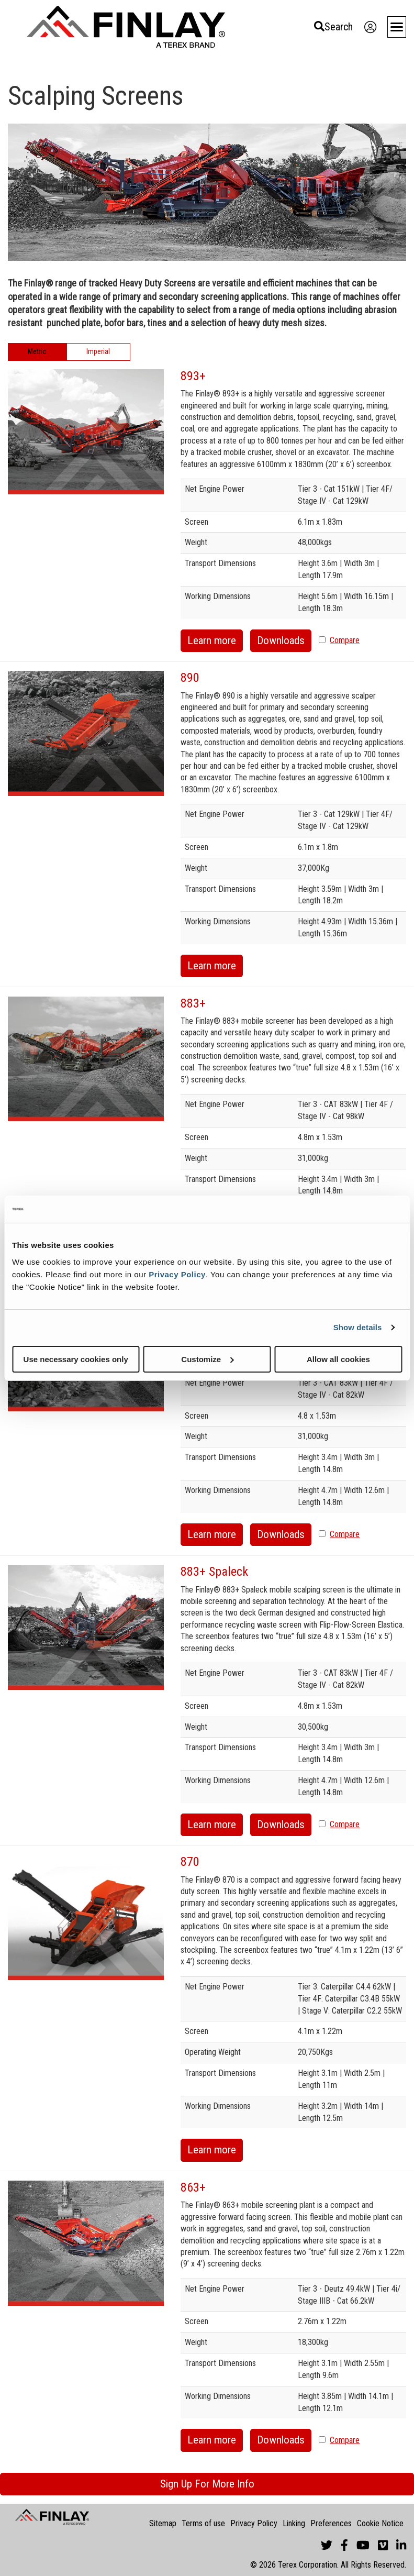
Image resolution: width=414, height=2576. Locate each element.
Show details (357, 1327)
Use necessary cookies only (76, 1358)
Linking (294, 2523)
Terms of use (203, 2523)
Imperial (98, 351)
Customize (207, 1358)
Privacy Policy (177, 1273)
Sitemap (162, 2523)
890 (190, 677)
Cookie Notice (380, 2523)
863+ (193, 2187)
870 (190, 1861)
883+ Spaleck (214, 1571)
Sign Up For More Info (207, 2484)
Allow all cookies (338, 1358)
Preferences (331, 2523)
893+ (193, 376)
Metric (37, 351)
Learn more (211, 640)
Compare (345, 640)
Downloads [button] (281, 640)
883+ (193, 1003)
